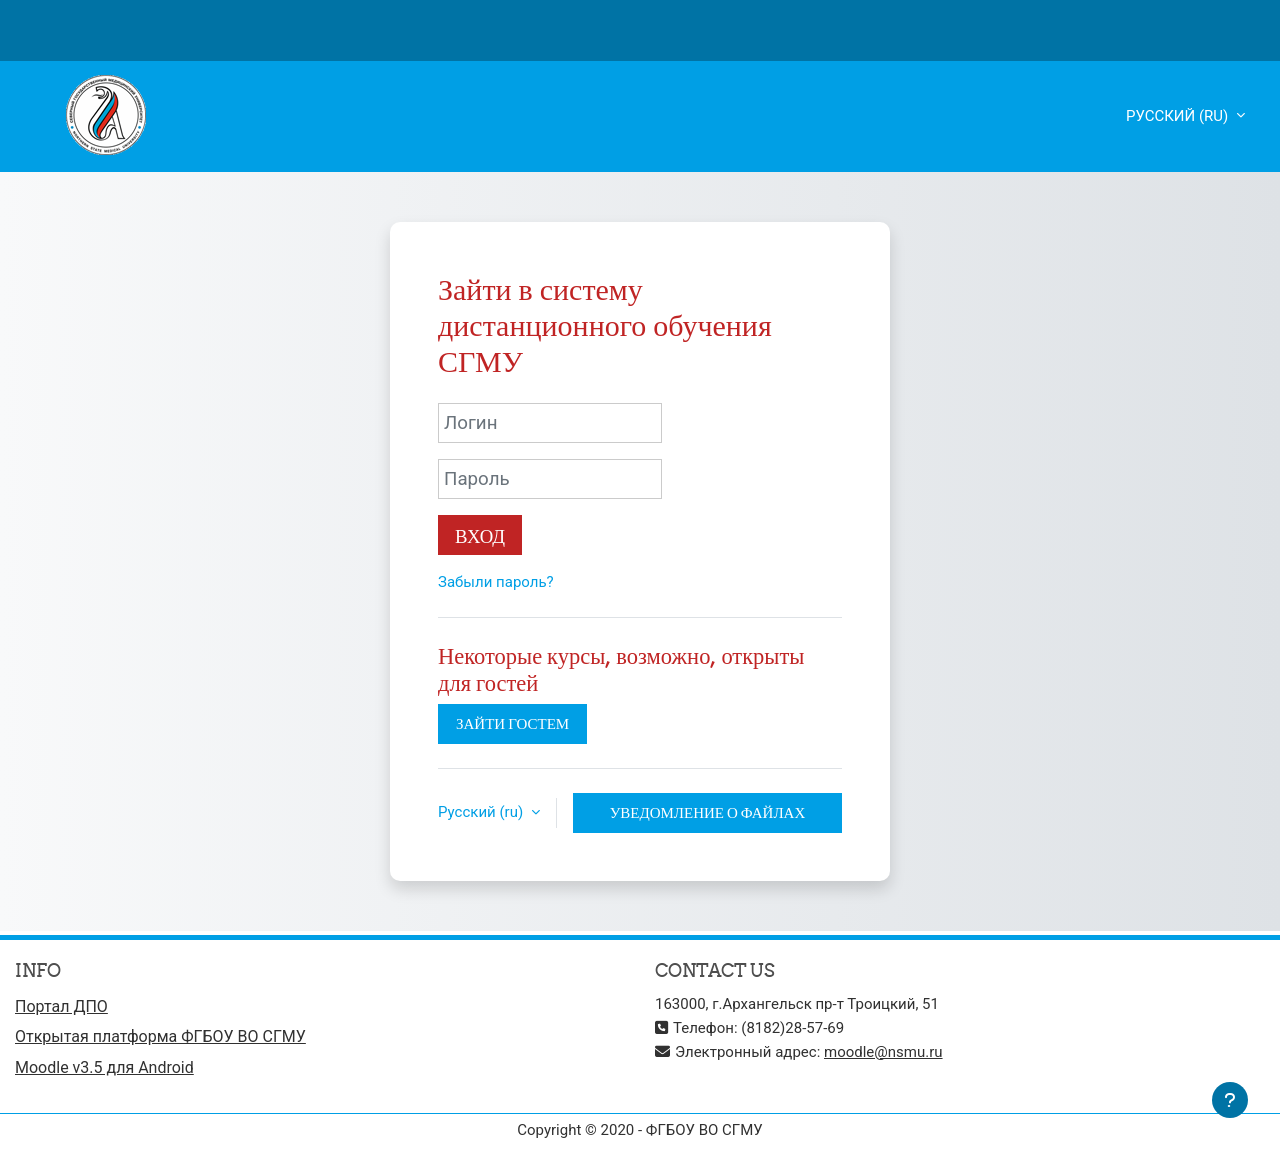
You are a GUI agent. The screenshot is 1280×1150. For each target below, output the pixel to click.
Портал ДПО (61, 1006)
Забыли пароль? (496, 582)
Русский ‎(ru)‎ (1179, 116)
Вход (480, 536)
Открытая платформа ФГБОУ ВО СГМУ (160, 1036)
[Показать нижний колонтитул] (1230, 1100)
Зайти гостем (512, 723)
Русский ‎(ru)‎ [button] (482, 812)
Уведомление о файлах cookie (708, 818)
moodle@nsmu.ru (883, 1052)
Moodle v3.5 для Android (104, 1067)
